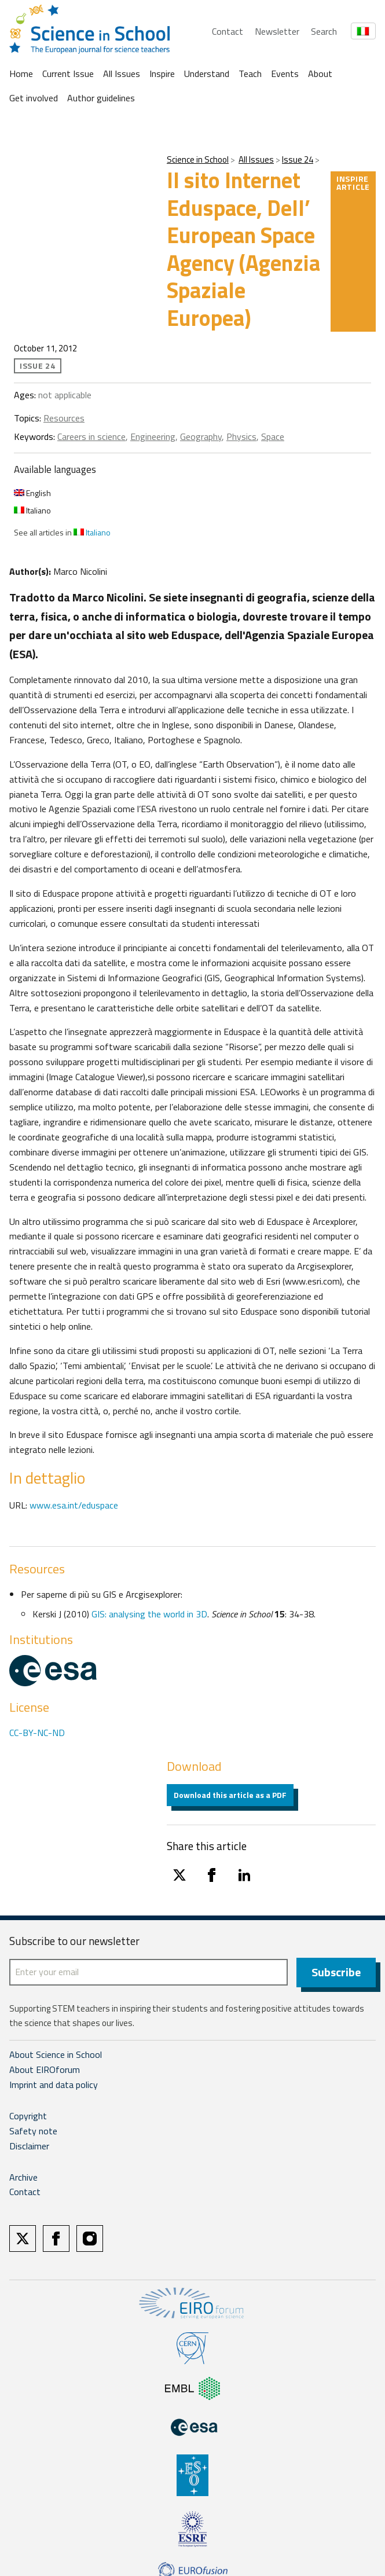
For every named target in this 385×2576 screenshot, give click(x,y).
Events (285, 73)
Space (272, 436)
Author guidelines (101, 98)
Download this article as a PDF (230, 1795)
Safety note (33, 2131)
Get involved (33, 98)
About (320, 73)
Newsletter (277, 31)
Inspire (162, 73)
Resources (64, 418)
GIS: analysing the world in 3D (149, 1614)
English (32, 493)
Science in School (198, 159)
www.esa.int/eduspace (74, 1505)
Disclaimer (29, 2146)
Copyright (28, 2116)
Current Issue (68, 73)
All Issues (121, 73)
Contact (227, 31)
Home (21, 73)
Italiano (32, 510)
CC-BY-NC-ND (37, 1733)
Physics (241, 436)
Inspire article (353, 183)
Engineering (152, 436)
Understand (206, 73)
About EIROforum (44, 2070)
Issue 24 (297, 159)
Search (324, 31)
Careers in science (91, 436)
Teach (250, 73)
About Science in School (55, 2055)
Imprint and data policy (53, 2085)
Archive (23, 2178)
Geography (201, 436)
